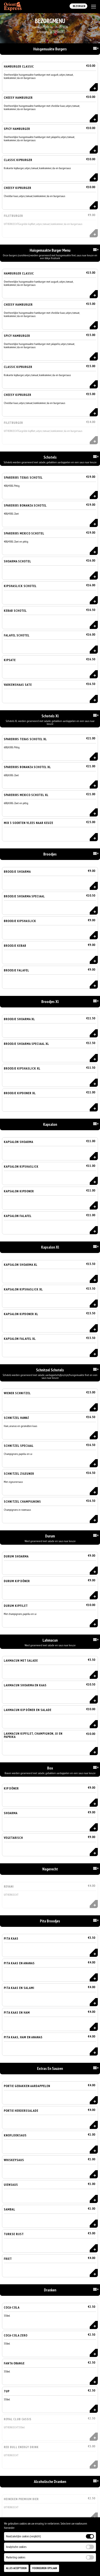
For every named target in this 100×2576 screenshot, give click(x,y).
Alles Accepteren (16, 2568)
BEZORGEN (78, 6)
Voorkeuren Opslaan (44, 2568)
